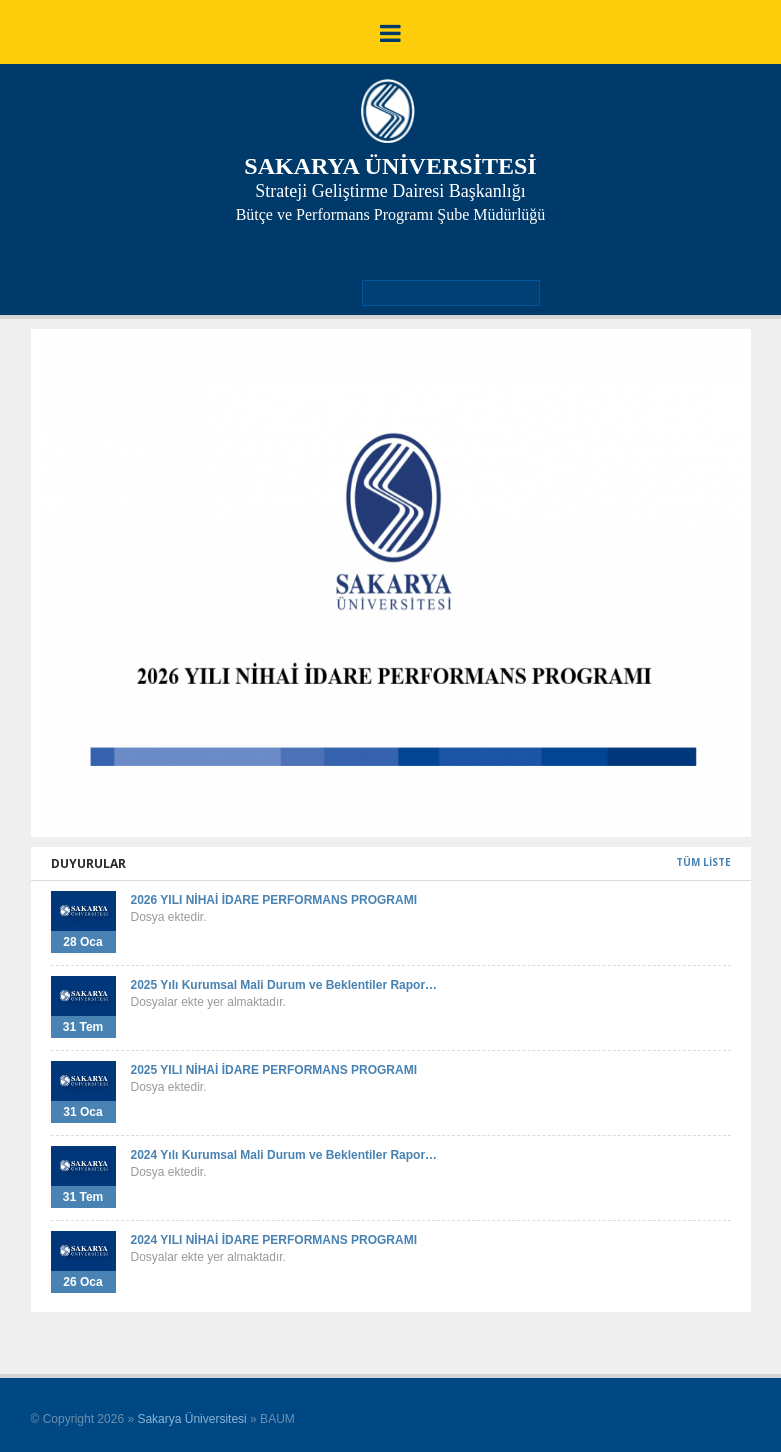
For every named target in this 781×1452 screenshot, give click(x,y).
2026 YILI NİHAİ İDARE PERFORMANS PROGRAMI (274, 900)
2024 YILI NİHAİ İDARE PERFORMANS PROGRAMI (274, 1240)
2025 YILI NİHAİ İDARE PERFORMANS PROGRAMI (274, 1070)
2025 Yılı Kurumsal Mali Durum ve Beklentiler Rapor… (284, 985)
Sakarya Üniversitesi (191, 1419)
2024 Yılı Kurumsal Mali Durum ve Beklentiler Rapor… (284, 1155)
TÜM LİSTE (703, 862)
